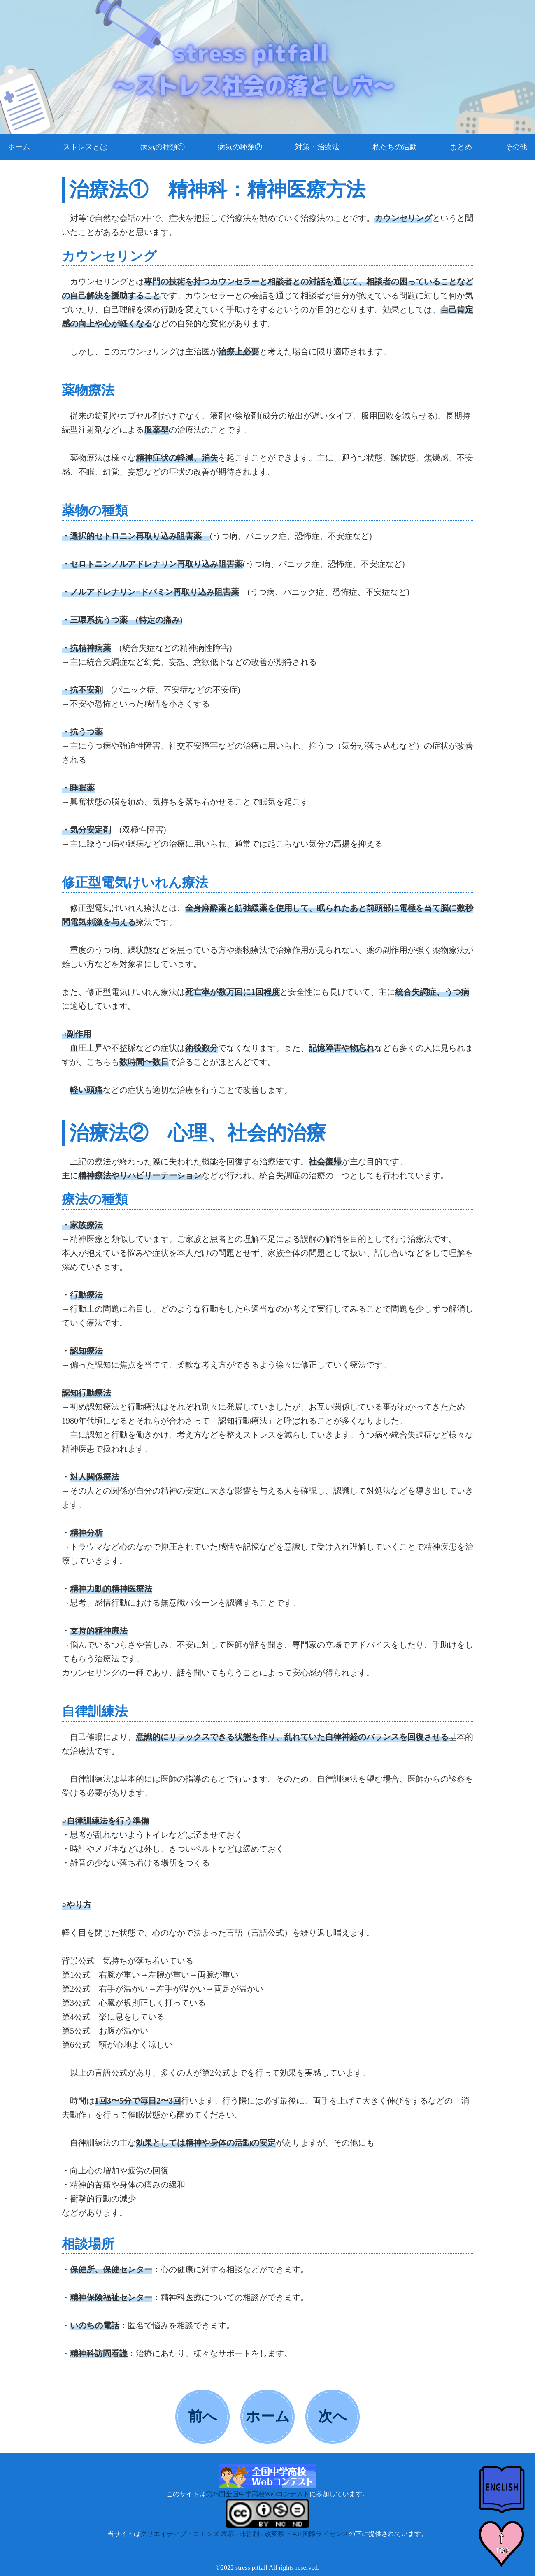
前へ (202, 2416)
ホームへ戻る (268, 2425)
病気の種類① (162, 147)
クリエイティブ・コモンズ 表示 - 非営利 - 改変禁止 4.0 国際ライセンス (244, 2533)
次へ (332, 2416)
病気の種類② (240, 147)
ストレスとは (85, 147)
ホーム (19, 147)
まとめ (461, 147)
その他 (516, 147)
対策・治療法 (317, 147)
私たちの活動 (394, 147)
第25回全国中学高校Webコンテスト (258, 2493)
